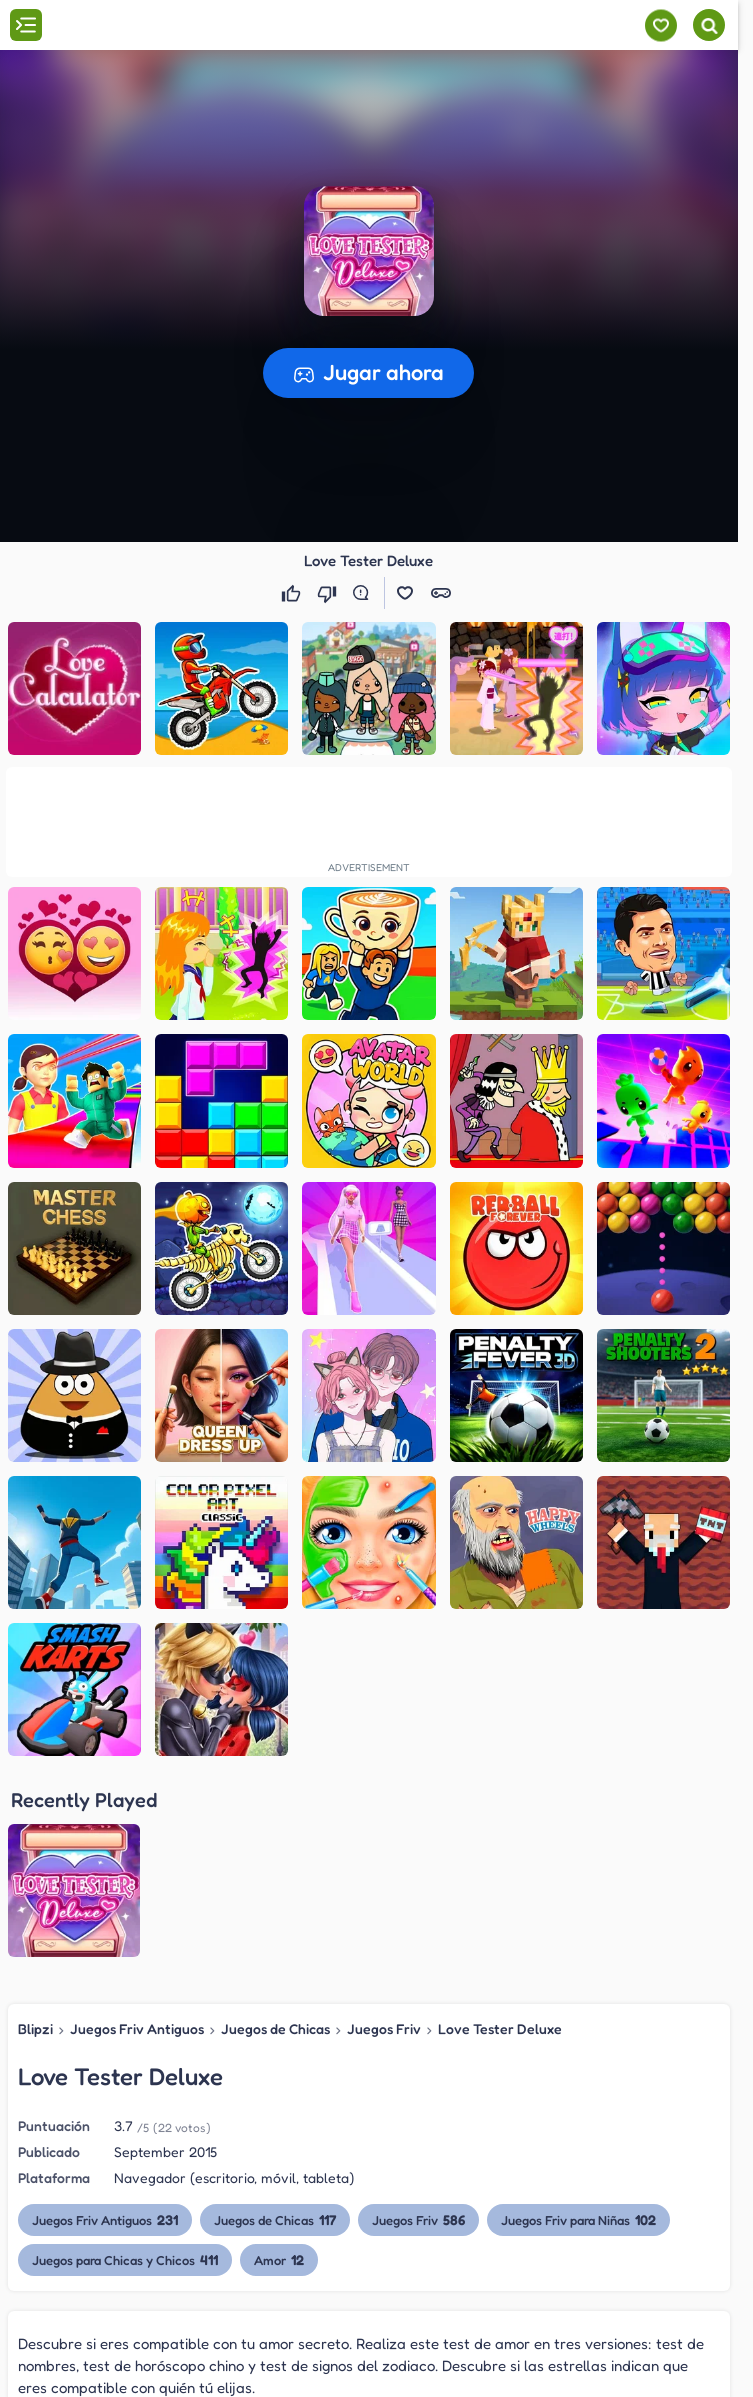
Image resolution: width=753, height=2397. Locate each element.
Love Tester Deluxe (500, 2028)
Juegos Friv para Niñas (578, 2219)
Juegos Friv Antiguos (137, 2028)
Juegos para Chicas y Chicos (125, 2259)
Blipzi (35, 2028)
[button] (369, 251)
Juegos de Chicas (275, 2028)
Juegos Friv (384, 2028)
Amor (279, 2259)
